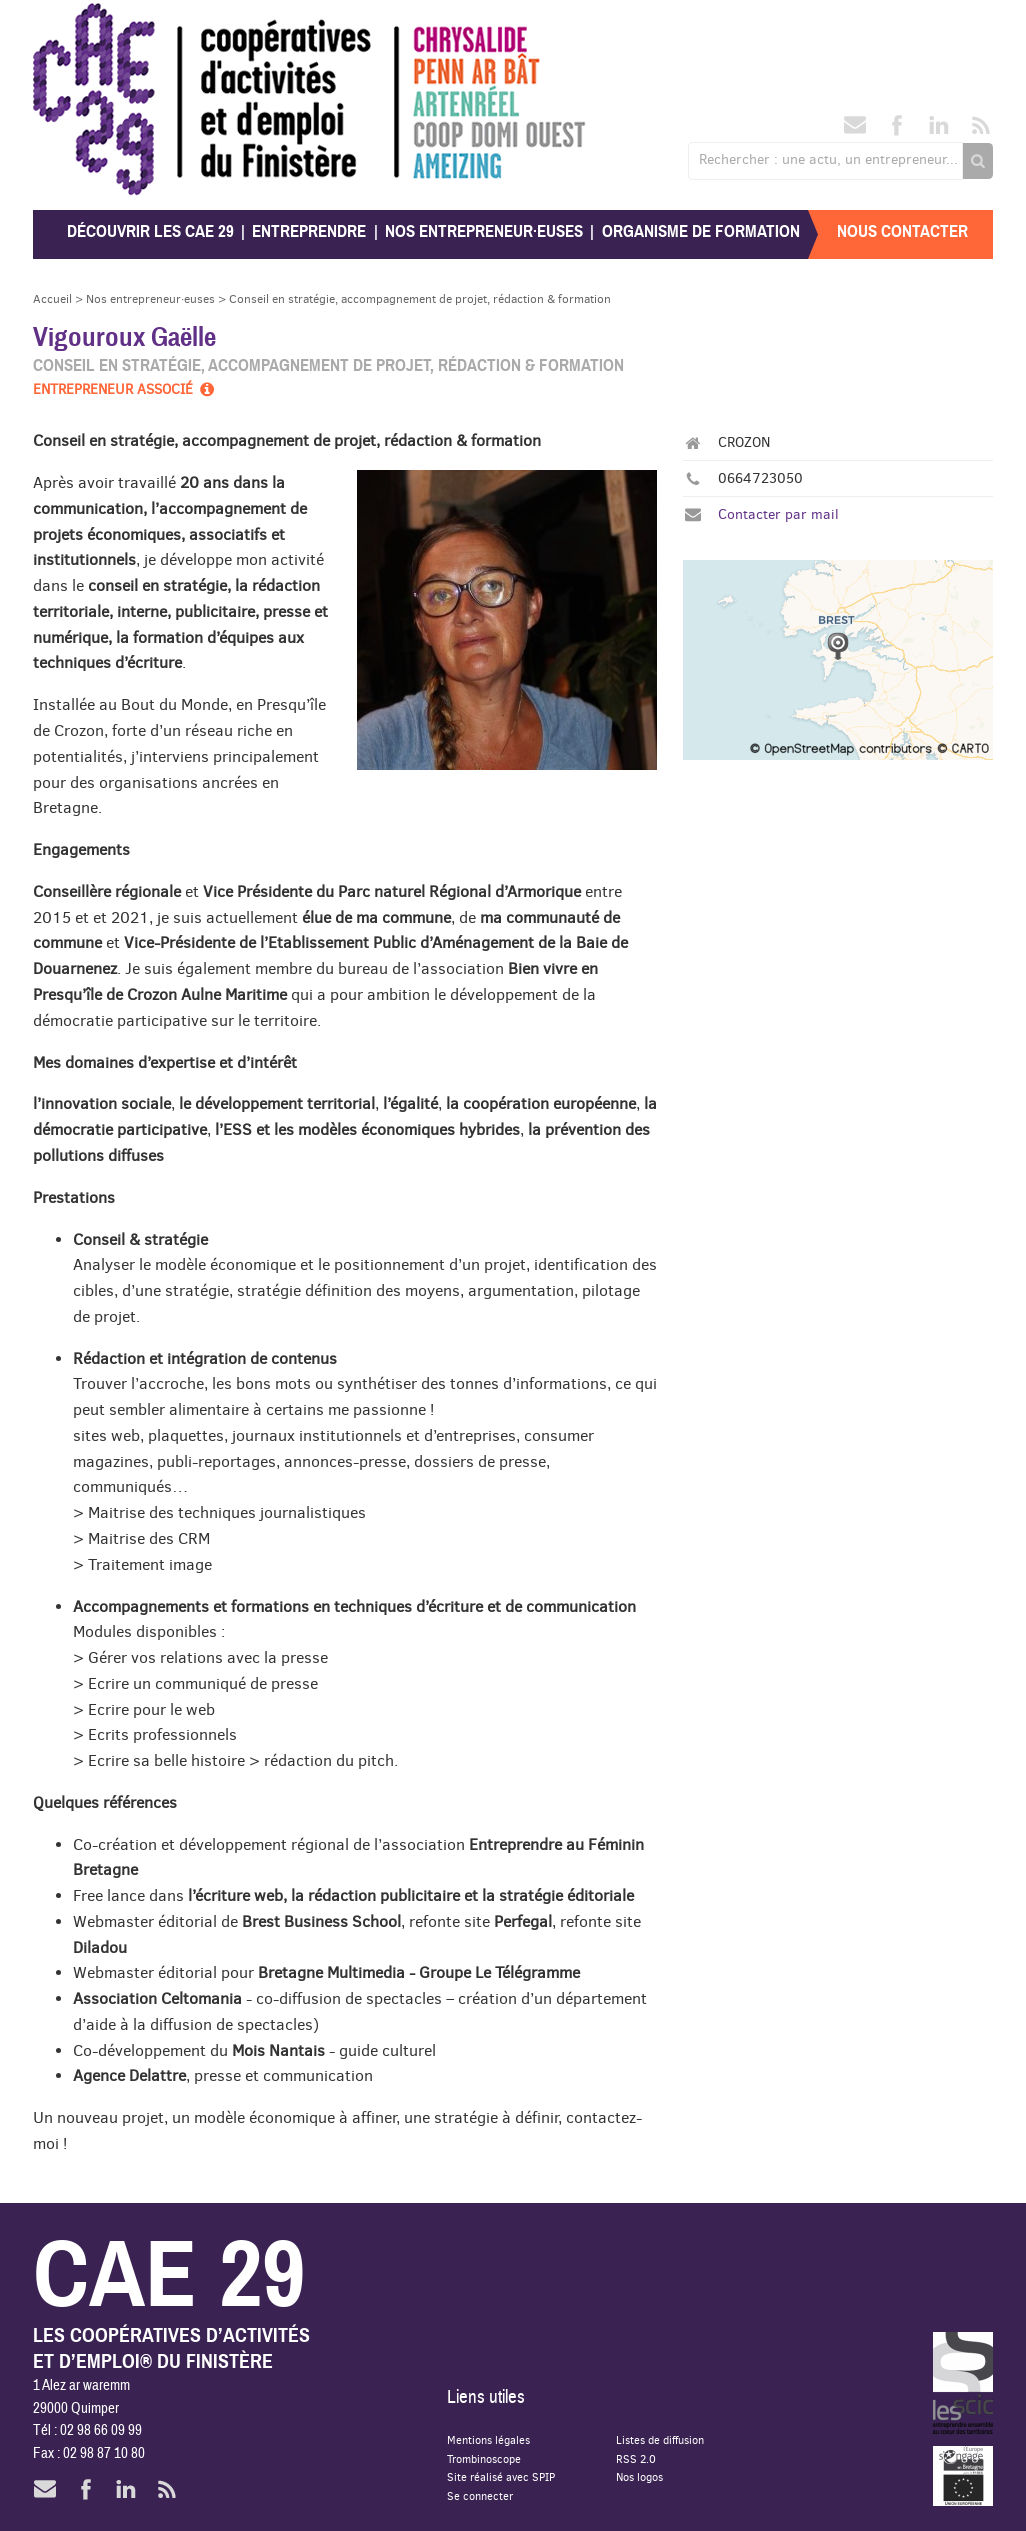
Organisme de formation (701, 231)
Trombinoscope (484, 2458)
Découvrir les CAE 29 (150, 231)
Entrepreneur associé (125, 389)
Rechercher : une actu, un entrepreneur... (828, 159)
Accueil (52, 298)
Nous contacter (902, 231)
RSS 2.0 (636, 2458)
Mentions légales (488, 2439)
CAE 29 (76, 22)
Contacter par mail (778, 514)
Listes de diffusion (660, 2439)
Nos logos (639, 2476)
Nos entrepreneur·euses (484, 231)
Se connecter (480, 2495)
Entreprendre (309, 231)
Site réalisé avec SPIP (501, 2476)
